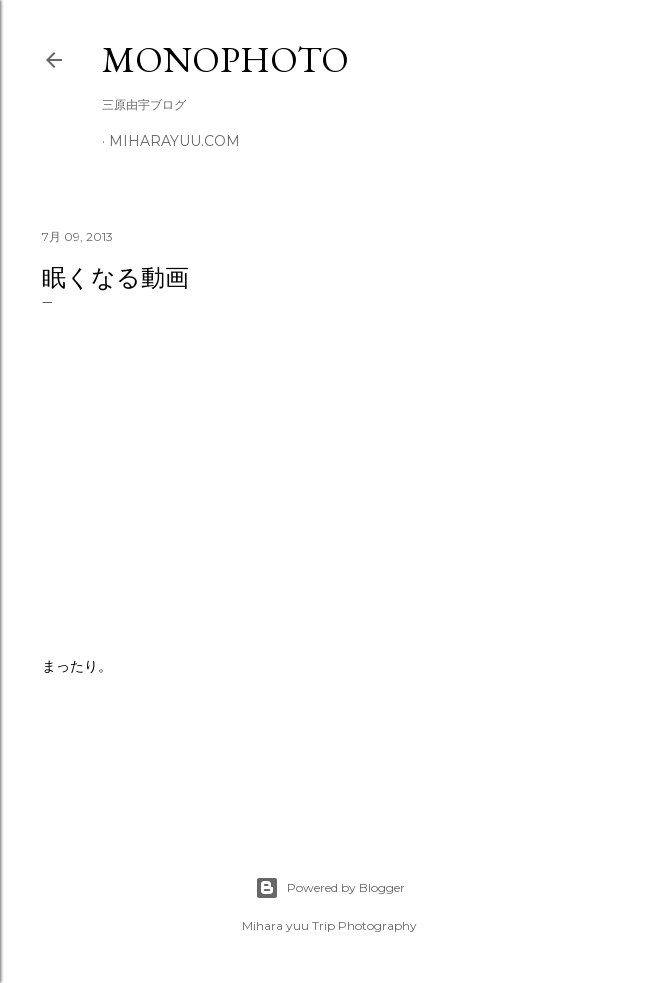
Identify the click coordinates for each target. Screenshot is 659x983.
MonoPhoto (225, 59)
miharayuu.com (174, 141)
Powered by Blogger (330, 888)
